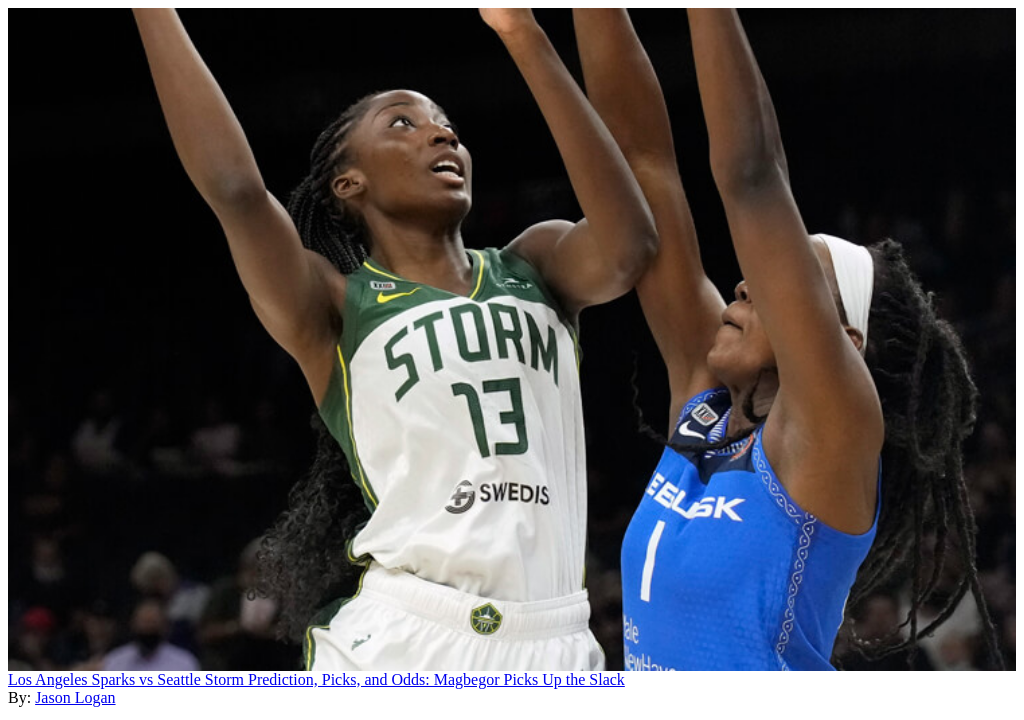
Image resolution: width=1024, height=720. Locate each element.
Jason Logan (75, 697)
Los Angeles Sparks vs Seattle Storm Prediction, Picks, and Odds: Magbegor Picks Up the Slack (316, 679)
